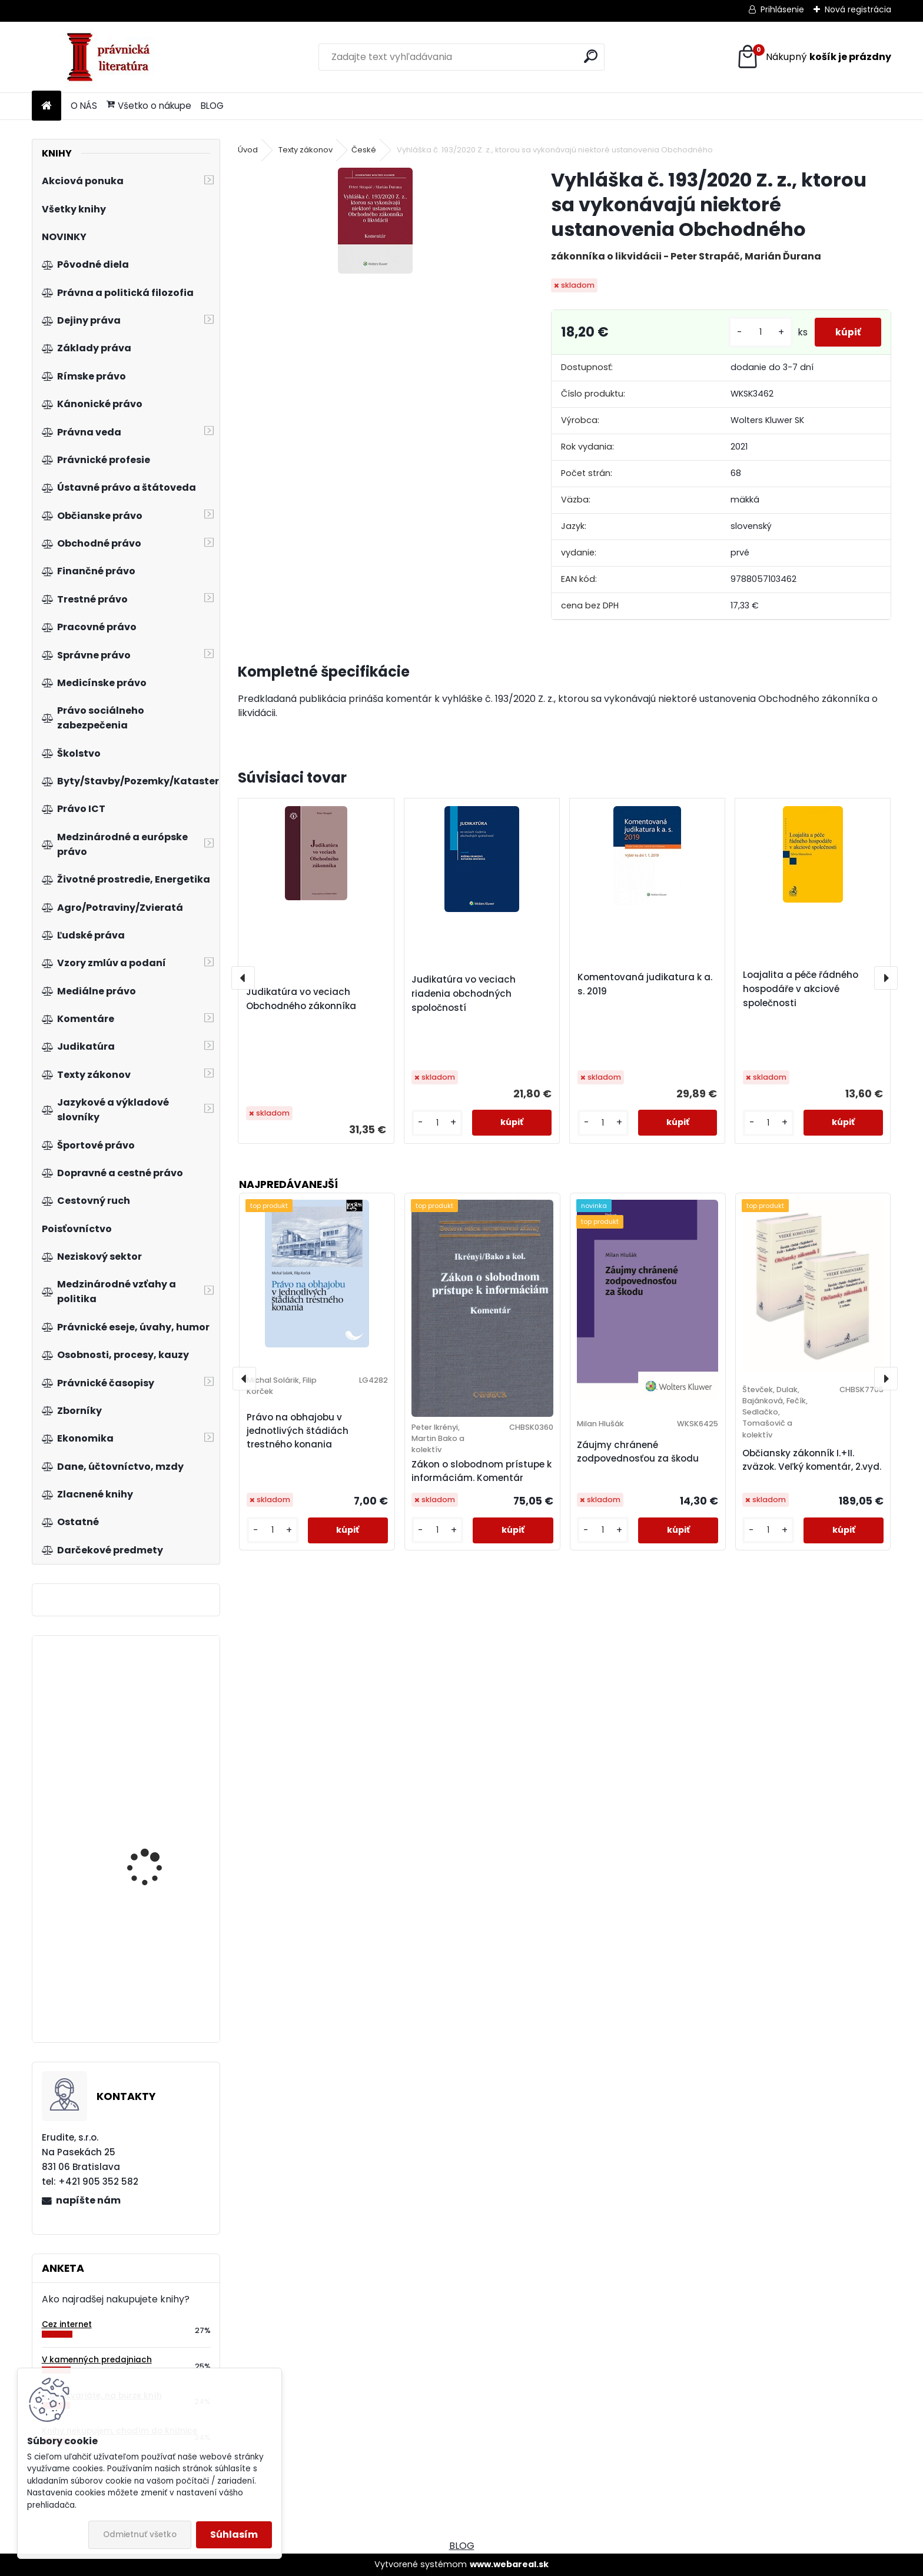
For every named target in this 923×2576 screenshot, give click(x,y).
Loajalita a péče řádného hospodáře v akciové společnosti (800, 989)
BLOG (212, 105)
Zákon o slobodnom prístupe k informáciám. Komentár (481, 1471)
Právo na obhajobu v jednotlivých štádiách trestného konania (297, 1430)
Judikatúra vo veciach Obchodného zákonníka (301, 999)
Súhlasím (234, 2534)
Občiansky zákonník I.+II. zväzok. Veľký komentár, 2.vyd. (811, 1460)
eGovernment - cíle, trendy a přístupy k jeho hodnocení (158, 1965)
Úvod (248, 149)
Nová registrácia (858, 9)
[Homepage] (46, 106)
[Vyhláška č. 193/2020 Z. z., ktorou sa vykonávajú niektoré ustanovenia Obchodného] (375, 221)
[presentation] (243, 978)
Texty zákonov (305, 149)
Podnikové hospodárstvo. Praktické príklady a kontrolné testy (160, 1846)
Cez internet (67, 2324)
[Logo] (113, 57)
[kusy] (754, 332)
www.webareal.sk (509, 2564)
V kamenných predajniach (97, 2359)
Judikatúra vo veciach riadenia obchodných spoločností (463, 993)
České (363, 149)
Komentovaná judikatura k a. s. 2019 (644, 984)
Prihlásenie (782, 9)
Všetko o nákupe (149, 105)
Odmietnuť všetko (140, 2534)
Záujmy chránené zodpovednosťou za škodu (638, 1452)
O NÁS (84, 105)
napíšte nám (88, 2200)
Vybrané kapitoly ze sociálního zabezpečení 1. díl (158, 1714)
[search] (590, 56)
